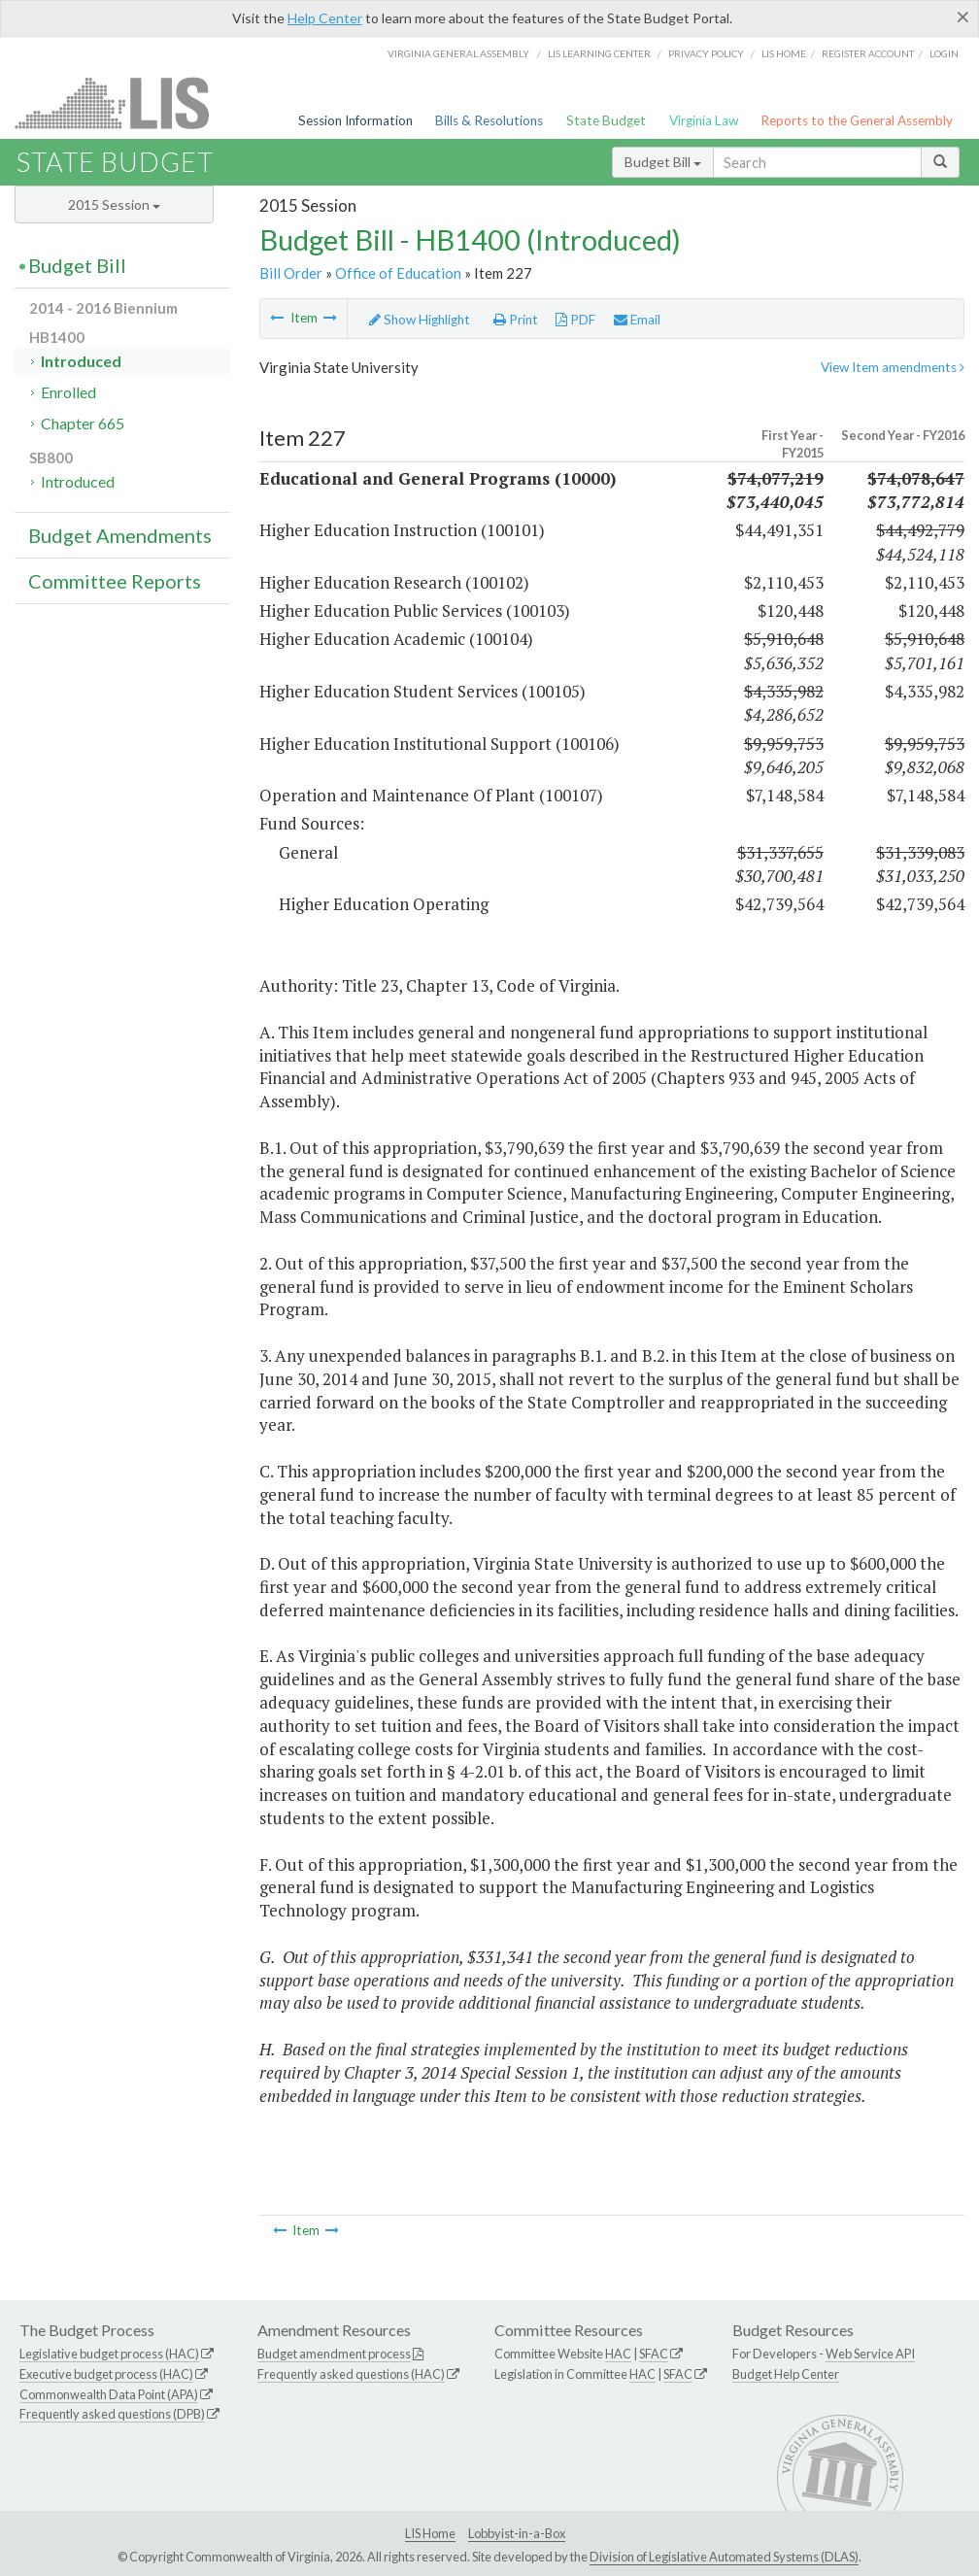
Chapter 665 (82, 423)
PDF (575, 319)
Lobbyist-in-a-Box (516, 2533)
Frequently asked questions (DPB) (112, 2414)
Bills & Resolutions (489, 120)
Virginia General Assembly (458, 53)
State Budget (606, 120)
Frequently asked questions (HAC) (351, 2374)
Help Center (324, 18)
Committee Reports (114, 581)
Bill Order (290, 273)
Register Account (868, 53)
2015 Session (114, 204)
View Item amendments (892, 367)
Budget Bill (663, 161)
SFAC (653, 2353)
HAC (618, 2353)
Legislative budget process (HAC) (109, 2353)
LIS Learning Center (599, 53)
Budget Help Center (785, 2374)
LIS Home (430, 2533)
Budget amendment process (334, 2353)
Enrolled (68, 392)
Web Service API (870, 2353)
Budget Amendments (120, 535)
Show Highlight (419, 319)
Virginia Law (703, 120)
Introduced (81, 361)
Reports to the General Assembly (856, 120)
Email (637, 319)
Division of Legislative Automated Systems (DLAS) (724, 2556)
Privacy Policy (706, 53)
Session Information (355, 120)
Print (515, 319)
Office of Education (398, 273)
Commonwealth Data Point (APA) (108, 2394)
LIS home (783, 53)
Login (944, 53)
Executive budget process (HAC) (106, 2374)
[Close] (963, 16)
